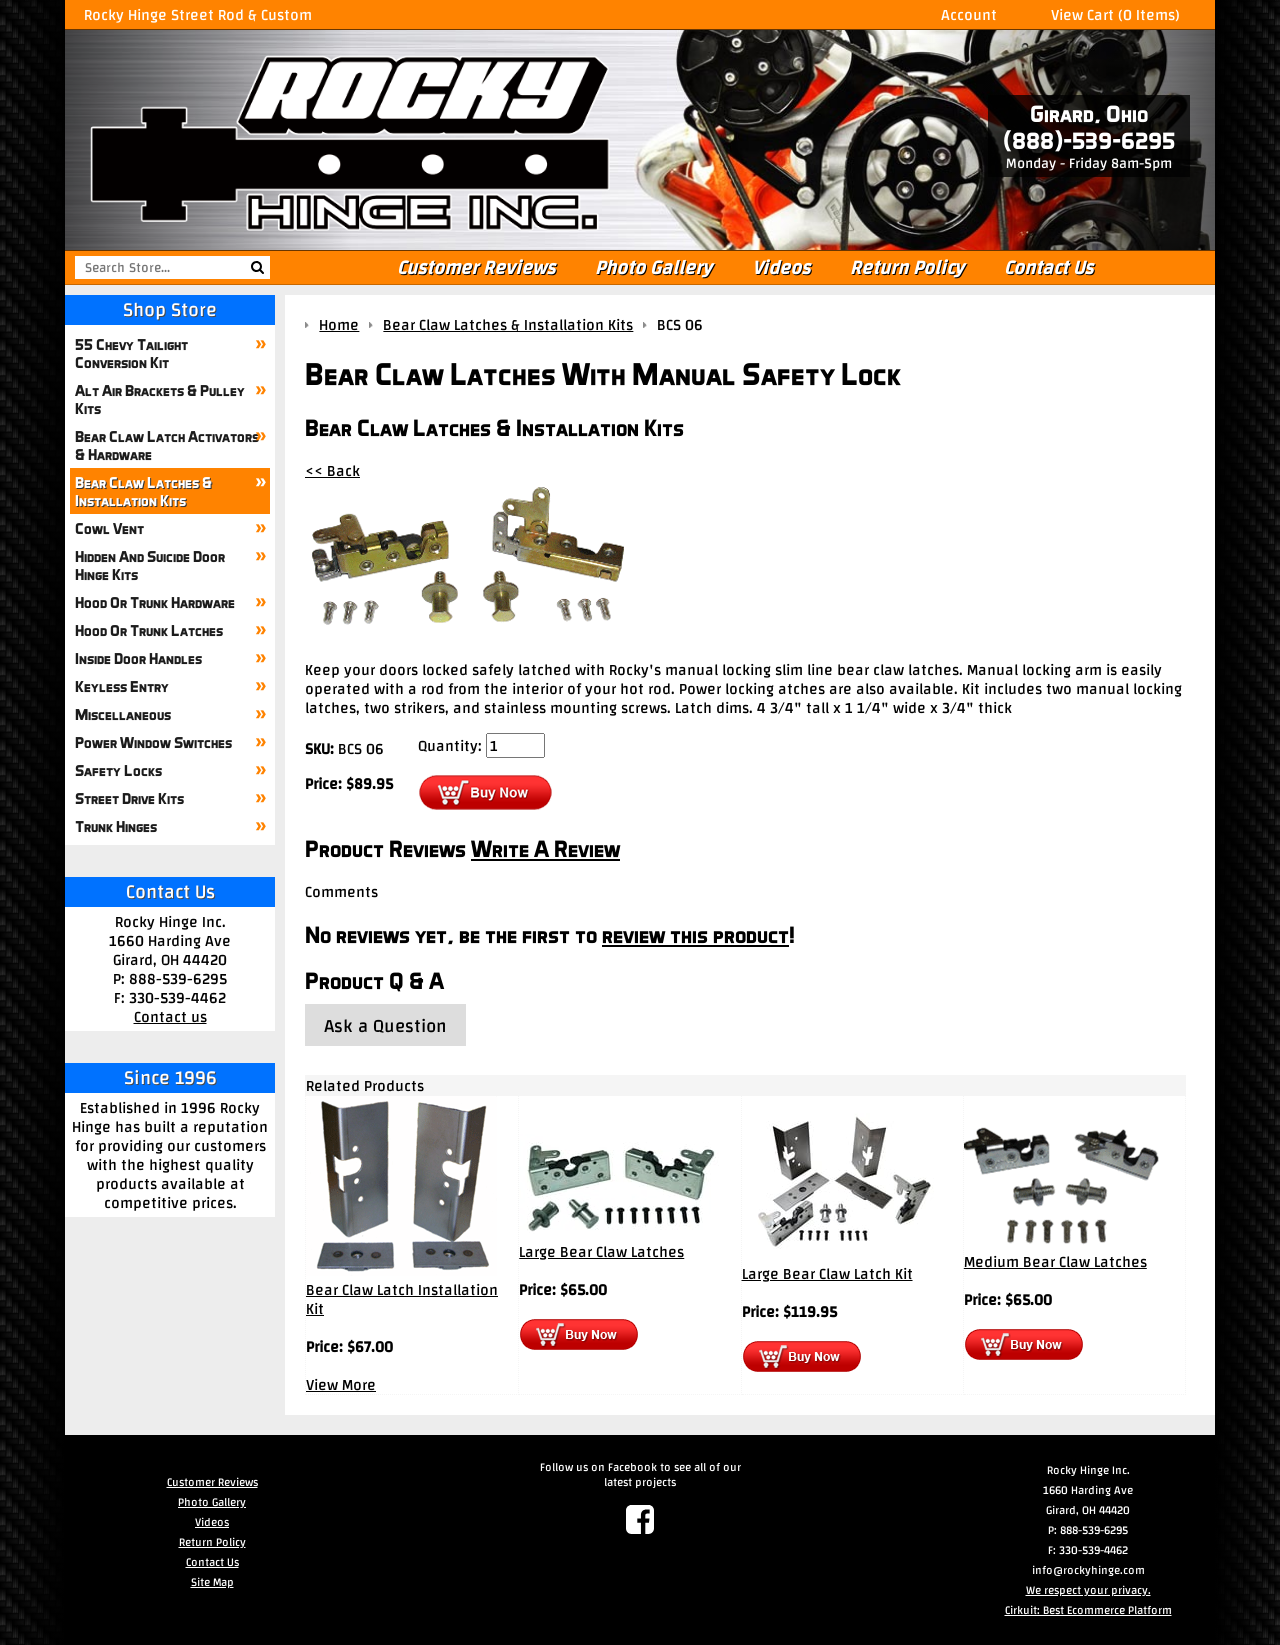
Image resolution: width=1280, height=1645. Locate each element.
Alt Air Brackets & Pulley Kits (160, 399)
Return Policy (907, 267)
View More (341, 1384)
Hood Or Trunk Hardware (155, 602)
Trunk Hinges (116, 826)
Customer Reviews (476, 267)
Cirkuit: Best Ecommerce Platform (1088, 1610)
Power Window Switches (153, 742)
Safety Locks (118, 770)
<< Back (332, 470)
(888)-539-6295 (1089, 140)
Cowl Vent (109, 528)
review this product (695, 934)
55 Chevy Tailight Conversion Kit (131, 353)
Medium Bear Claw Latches (1055, 1261)
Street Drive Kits (129, 798)
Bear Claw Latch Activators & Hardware (167, 445)
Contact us (170, 1016)
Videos (781, 267)
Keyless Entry (122, 686)
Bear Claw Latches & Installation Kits (143, 491)
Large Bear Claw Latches (601, 1251)
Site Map (212, 1582)
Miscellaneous (123, 714)
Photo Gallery (653, 267)
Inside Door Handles (138, 658)
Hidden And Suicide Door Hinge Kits (150, 565)
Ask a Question (385, 1025)
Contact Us (1048, 267)
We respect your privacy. (1088, 1590)
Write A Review (545, 848)
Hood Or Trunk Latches (149, 630)
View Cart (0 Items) (1115, 14)
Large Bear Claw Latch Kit (827, 1273)
